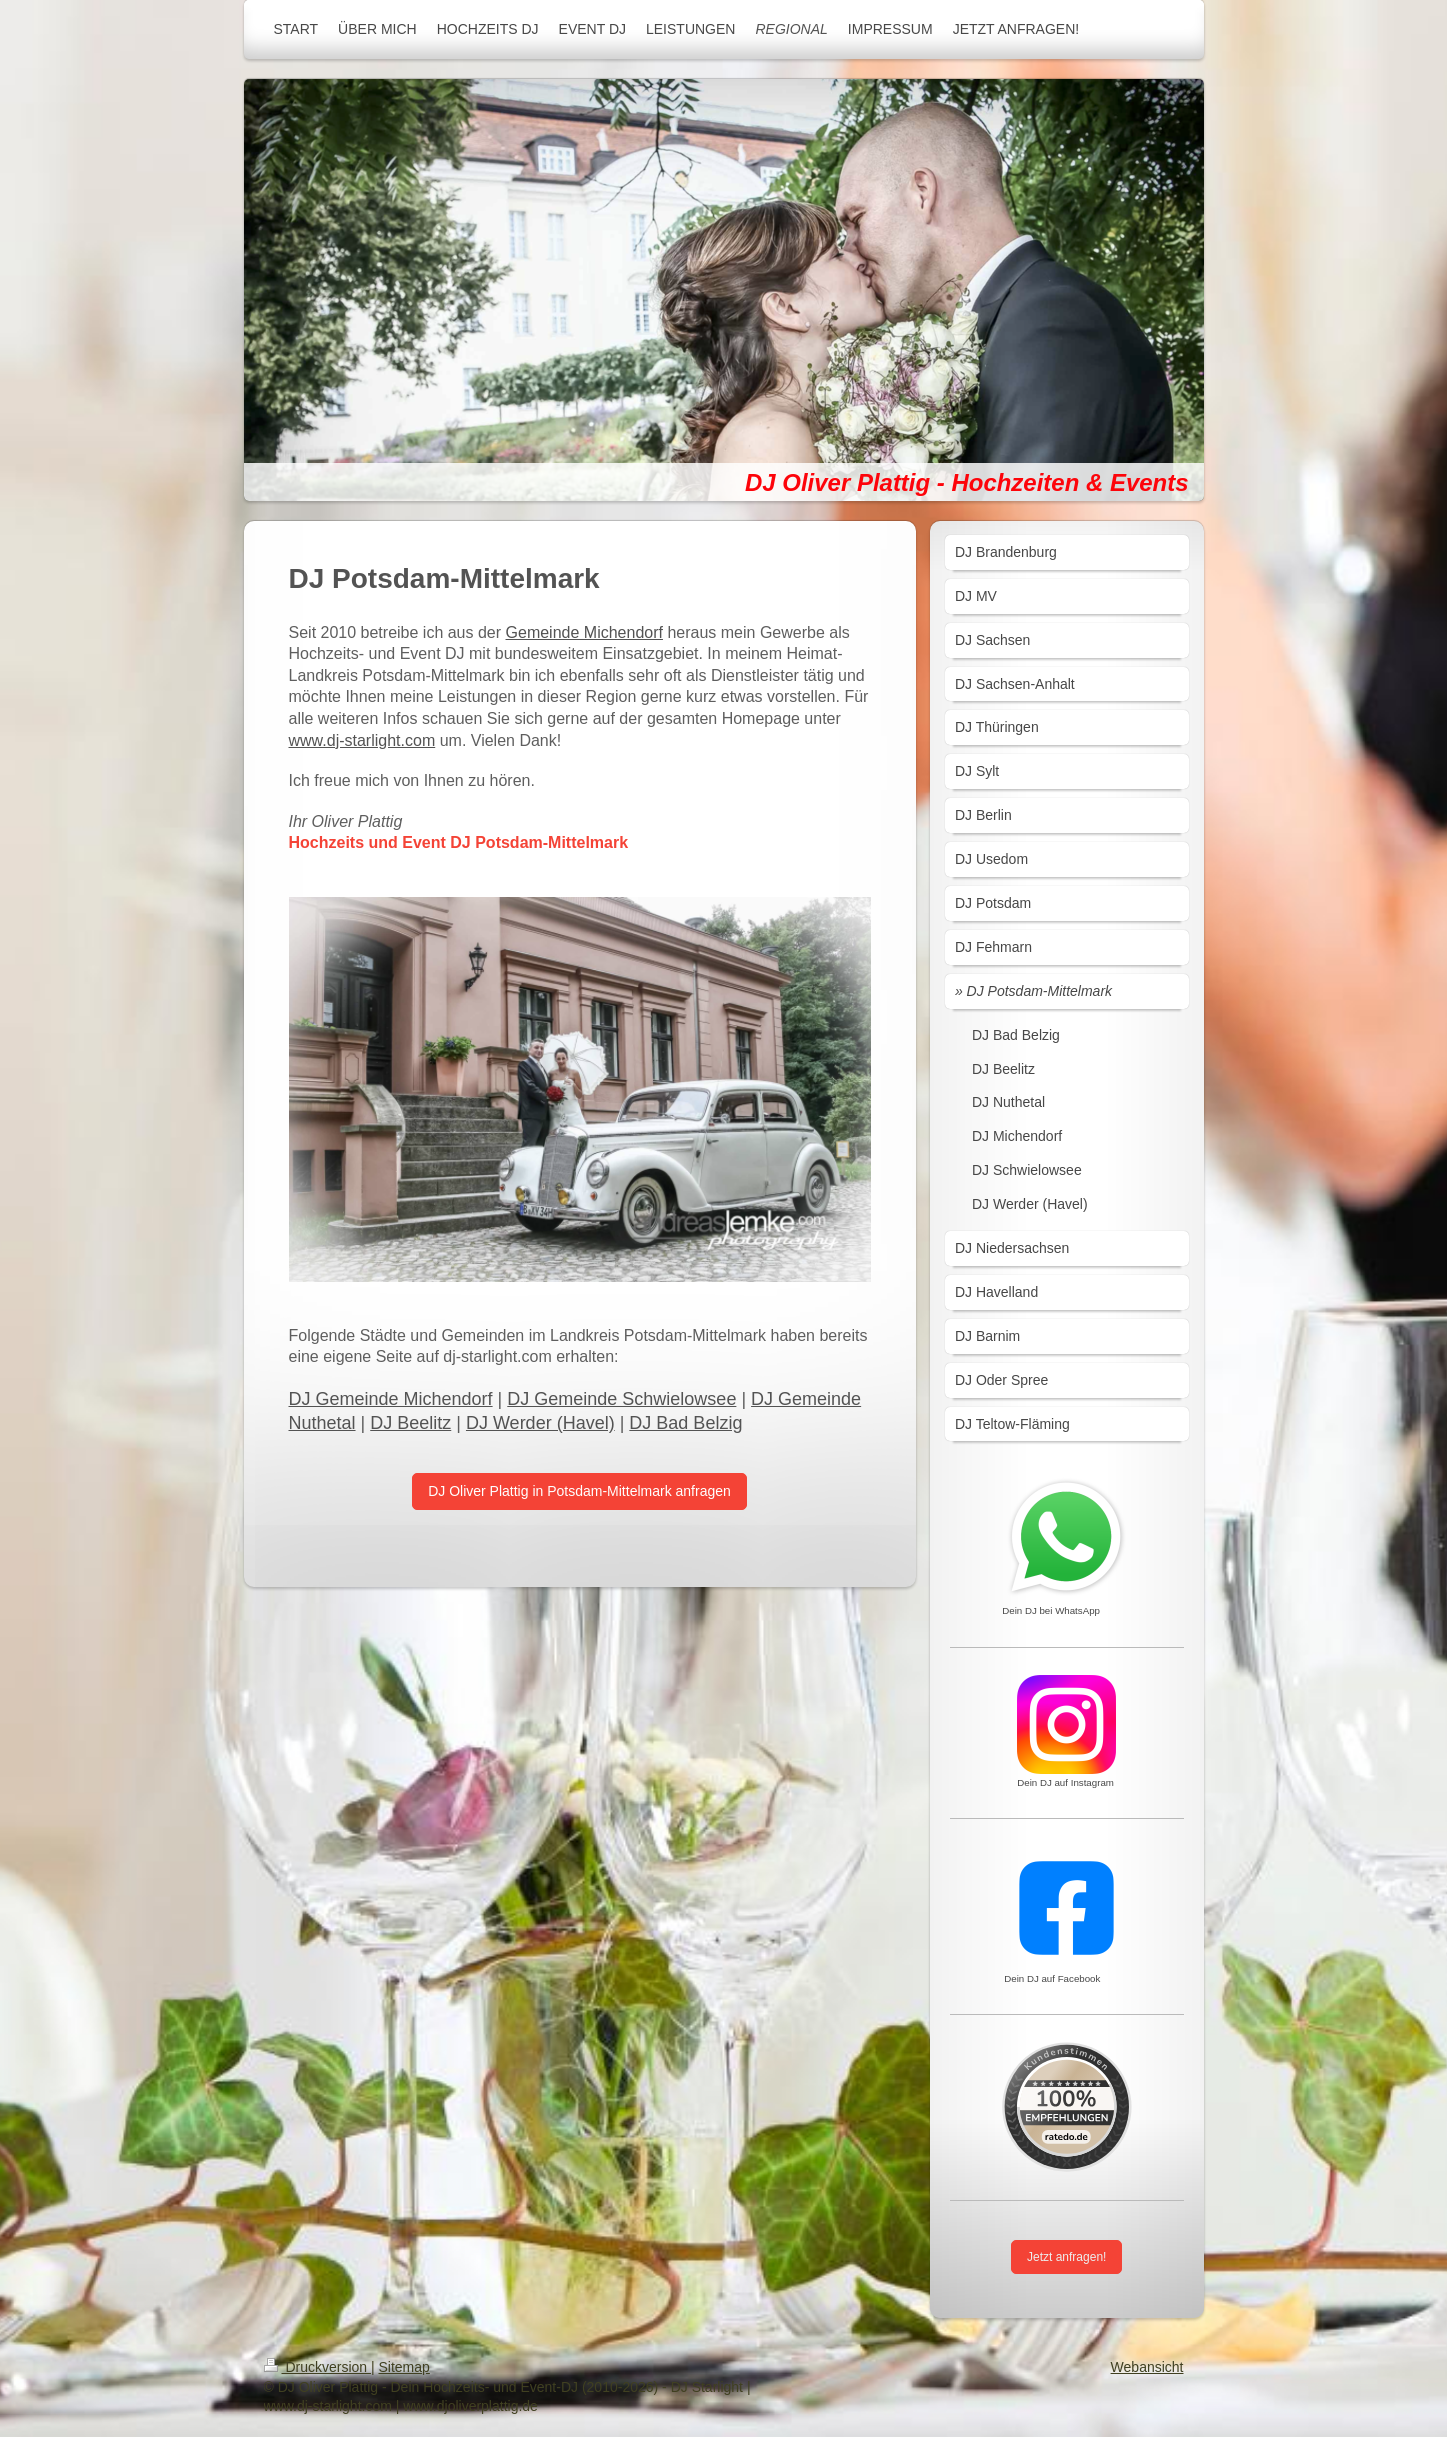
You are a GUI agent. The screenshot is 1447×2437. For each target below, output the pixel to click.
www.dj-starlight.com (362, 740)
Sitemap (404, 2367)
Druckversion (317, 2367)
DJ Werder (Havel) (540, 1423)
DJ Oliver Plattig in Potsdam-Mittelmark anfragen (579, 1491)
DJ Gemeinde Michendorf (391, 1399)
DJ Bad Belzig (685, 1423)
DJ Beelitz (410, 1423)
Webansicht (1147, 2367)
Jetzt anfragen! (1066, 2257)
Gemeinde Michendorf (584, 632)
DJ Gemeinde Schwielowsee (621, 1399)
